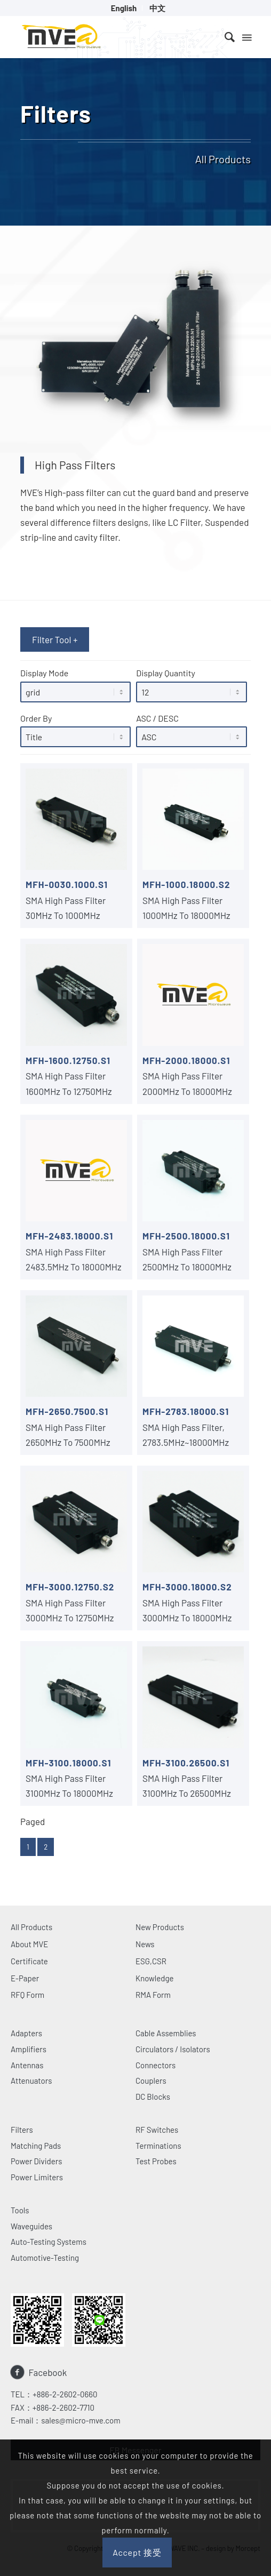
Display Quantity (191, 685)
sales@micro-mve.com (80, 2420)
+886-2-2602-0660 (65, 2394)
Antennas (27, 2065)
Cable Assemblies (166, 2033)
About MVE (29, 1944)
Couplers (151, 2080)
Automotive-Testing (45, 2257)
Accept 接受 (137, 2552)
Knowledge (155, 1978)
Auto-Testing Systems (48, 2241)
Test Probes (156, 2161)
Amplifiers (28, 2049)
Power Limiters (37, 2177)
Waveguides (31, 2226)
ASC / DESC (191, 730)
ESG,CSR (151, 1961)
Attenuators (31, 2080)
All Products (31, 1927)
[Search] (224, 36)
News (145, 1944)
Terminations (158, 2145)
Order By (75, 730)
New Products (160, 1927)
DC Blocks (153, 2096)
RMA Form (153, 1994)
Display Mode (75, 685)
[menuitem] (124, 8)
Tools (20, 2210)
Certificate (29, 1961)
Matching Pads (36, 2145)
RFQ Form (27, 1994)
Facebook (48, 2372)
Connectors (156, 2065)
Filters (22, 2129)
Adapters (26, 2033)
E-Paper (25, 1978)
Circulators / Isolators (173, 2049)
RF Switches (157, 2129)
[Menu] (246, 37)
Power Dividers (36, 2161)
